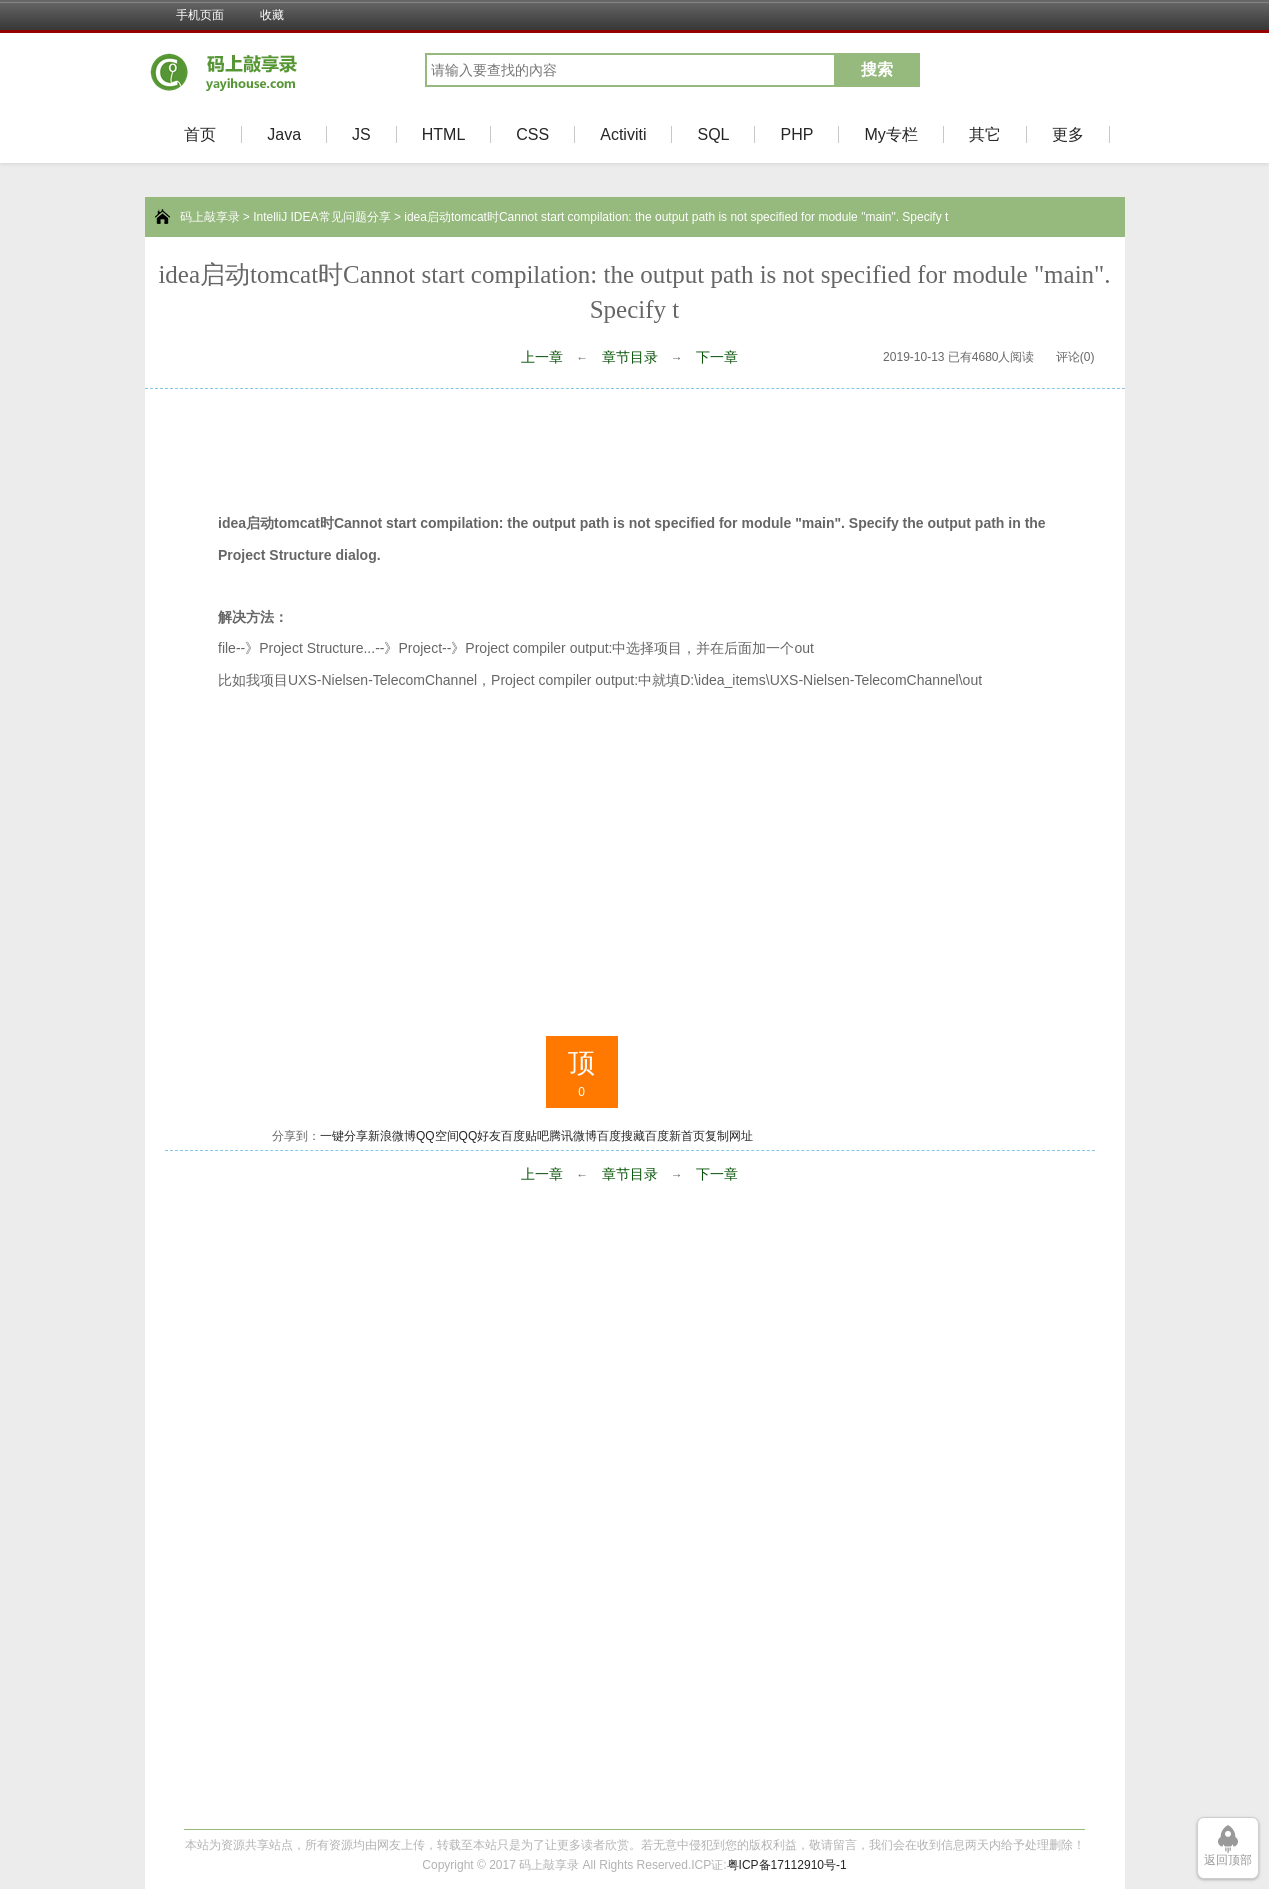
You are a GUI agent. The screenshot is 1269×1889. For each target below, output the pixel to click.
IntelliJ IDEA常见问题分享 (321, 217)
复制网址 (729, 1136)
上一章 (542, 357)
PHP (796, 134)
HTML (444, 134)
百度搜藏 (621, 1136)
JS (361, 134)
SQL (713, 134)
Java (284, 134)
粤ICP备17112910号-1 (787, 1865)
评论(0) (1075, 357)
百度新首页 (675, 1136)
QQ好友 (480, 1136)
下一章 (717, 357)
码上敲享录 (210, 217)
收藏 (272, 15)
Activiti (623, 134)
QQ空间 (437, 1136)
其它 (985, 134)
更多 (1068, 134)
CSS (532, 134)
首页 (200, 134)
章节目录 (630, 357)
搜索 (877, 69)
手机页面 (200, 15)
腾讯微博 (573, 1136)
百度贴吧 (525, 1136)
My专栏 (890, 134)
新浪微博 (392, 1136)
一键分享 (344, 1136)
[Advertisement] (635, 444)
